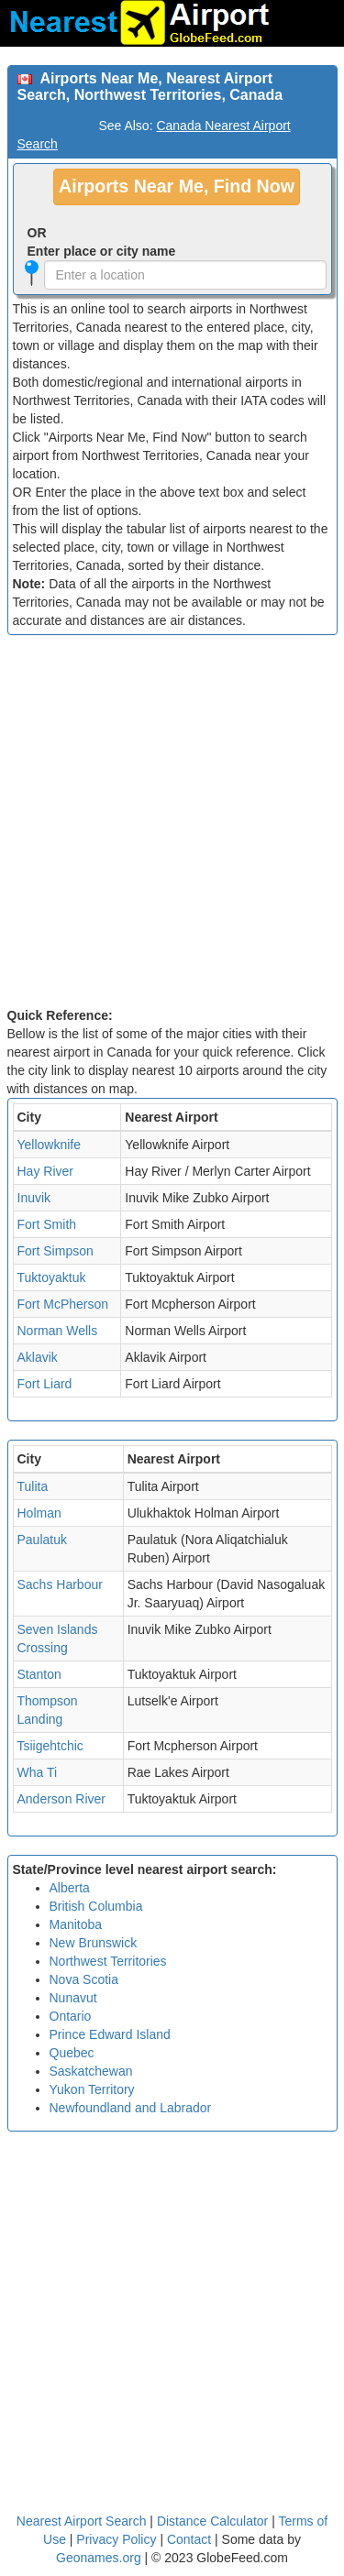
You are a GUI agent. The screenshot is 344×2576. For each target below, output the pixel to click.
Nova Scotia (84, 1979)
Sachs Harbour (60, 1584)
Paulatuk (42, 1539)
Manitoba (76, 1924)
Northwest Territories (108, 1961)
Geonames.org (98, 2557)
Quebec (72, 2052)
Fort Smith (47, 1224)
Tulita (33, 1486)
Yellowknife (49, 1144)
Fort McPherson (63, 1304)
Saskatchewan (91, 2071)
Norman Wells (57, 1330)
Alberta (70, 1887)
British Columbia (96, 1906)
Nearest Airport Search (82, 2521)
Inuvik (34, 1197)
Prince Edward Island (110, 2034)
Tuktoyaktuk (51, 1277)
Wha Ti (37, 1772)
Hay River (45, 1171)
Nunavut (73, 1997)
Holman (39, 1513)
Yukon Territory (92, 2089)
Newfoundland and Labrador (131, 2107)
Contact (189, 2539)
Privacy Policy (118, 2539)
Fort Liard (44, 1383)
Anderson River (61, 1799)
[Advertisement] (172, 825)
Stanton (39, 1674)
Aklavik (37, 1357)
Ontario (71, 2016)
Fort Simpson (55, 1251)
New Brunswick (94, 1942)
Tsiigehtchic (50, 1745)
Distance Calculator (212, 2521)
